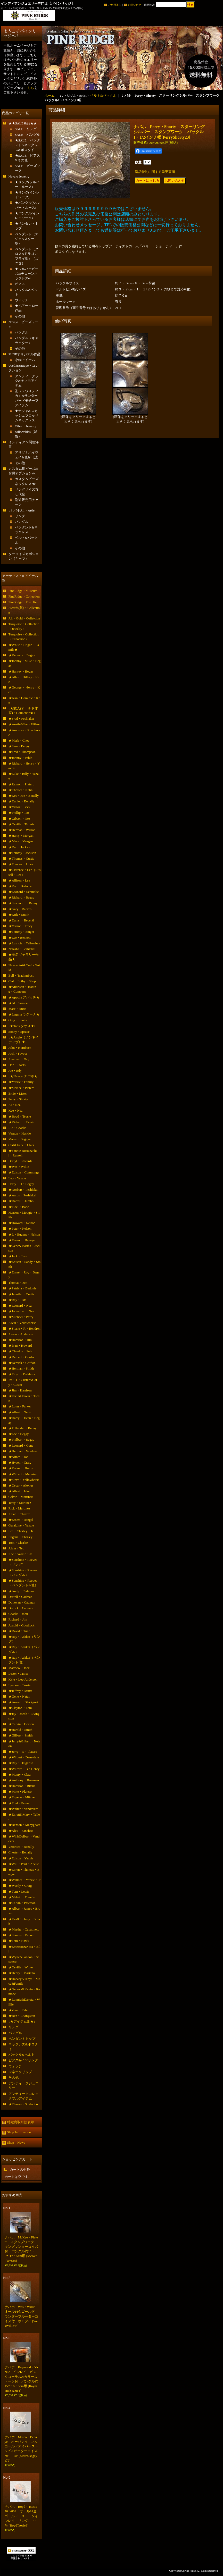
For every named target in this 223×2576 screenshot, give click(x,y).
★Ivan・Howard (20, 1345)
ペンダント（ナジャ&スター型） (26, 238)
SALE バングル (27, 135)
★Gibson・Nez (19, 818)
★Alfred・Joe (18, 1457)
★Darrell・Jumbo (21, 1201)
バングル (21, 332)
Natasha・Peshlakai (22, 949)
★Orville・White (21, 1967)
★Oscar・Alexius (21, 1485)
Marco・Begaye (20, 1139)
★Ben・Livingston (22, 2016)
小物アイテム (25, 360)
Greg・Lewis (18, 1020)
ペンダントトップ (22, 2039)
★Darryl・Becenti (21, 920)
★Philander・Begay (23, 1428)
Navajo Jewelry (19, 176)
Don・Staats (17, 1065)
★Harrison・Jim (20, 1340)
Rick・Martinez (19, 1508)
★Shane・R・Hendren (24, 1328)
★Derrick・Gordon (22, 1363)
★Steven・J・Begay (23, 903)
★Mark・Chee (19, 740)
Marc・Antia (17, 1009)
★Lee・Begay (19, 1434)
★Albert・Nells (20, 1412)
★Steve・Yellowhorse (24, 1480)
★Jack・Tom (18, 1256)
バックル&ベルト (22, 2055)
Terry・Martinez (20, 1503)
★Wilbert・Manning (23, 1474)
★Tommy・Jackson (22, 853)
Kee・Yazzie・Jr (20, 1554)
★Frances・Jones (21, 864)
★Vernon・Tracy (20, 926)
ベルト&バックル (103, 95)
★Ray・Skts (17, 1300)
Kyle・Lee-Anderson (23, 1679)
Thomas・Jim (18, 1283)
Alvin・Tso (16, 1548)
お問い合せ (134, 4)
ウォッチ (21, 300)
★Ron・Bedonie (20, 886)
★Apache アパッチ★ (24, 997)
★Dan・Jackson (20, 847)
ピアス (20, 284)
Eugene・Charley (20, 1537)
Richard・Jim (18, 1619)
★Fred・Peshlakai (21, 718)
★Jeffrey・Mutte (20, 1691)
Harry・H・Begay (21, 1184)
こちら (29, 88)
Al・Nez (15, 1105)
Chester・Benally (20, 1852)
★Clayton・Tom (20, 1708)
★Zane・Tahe (18, 2010)
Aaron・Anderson (21, 1334)
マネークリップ (20, 2072)
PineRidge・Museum (23, 591)
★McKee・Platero (22, 1088)
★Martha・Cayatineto (24, 1929)
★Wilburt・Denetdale (24, 1757)
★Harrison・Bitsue (22, 1786)
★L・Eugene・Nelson (24, 1234)
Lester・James (18, 1673)
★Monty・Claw (20, 1774)
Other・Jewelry (25, 426)
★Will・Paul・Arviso (24, 1864)
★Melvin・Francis (22, 1897)
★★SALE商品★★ (23, 123)
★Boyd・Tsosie (20, 1116)
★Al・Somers (19, 1003)
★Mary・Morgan (21, 841)
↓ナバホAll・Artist (22, 510)
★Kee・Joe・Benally (24, 796)
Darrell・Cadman (20, 1597)
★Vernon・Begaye (22, 1240)
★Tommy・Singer (21, 932)
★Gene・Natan (19, 1696)
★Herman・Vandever (24, 1451)
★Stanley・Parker (21, 1935)
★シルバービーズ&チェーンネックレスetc (26, 273)
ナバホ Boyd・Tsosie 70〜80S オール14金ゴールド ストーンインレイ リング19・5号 (22, 2516)
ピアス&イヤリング (23, 2060)
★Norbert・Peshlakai (23, 1189)
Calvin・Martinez (21, 1497)
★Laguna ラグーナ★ (24, 1014)
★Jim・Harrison (20, 1390)
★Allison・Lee (19, 880)
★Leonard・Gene (21, 1445)
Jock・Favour (18, 1053)
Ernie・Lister (18, 1093)
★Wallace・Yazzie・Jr (25, 1880)
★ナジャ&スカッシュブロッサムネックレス (26, 415)
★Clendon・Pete (20, 1351)
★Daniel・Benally (22, 801)
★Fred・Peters (19, 1803)
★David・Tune (19, 1631)
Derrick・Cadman (21, 1608)
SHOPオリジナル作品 (24, 354)
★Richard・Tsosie (21, 1122)
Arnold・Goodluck (22, 1625)
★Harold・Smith (20, 1730)
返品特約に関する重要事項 (155, 172)
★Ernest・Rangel (21, 1520)
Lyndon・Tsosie (20, 1685)
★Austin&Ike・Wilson (24, 724)
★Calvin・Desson (21, 1724)
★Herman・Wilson (22, 830)
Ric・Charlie (17, 1128)
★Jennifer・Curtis (21, 1294)
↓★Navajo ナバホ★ (23, 1076)
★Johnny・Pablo (20, 758)
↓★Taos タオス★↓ (22, 1026)
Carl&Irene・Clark (22, 1145)
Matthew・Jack (19, 1668)
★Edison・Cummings (24, 1172)
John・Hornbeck (20, 1048)
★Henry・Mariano (22, 1973)
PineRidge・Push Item (24, 602)
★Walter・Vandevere (23, 1809)
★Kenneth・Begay (22, 655)
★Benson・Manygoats (24, 1825)
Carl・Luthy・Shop (22, 981)
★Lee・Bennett (20, 937)
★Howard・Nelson (22, 1223)
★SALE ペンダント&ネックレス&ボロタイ (27, 145)
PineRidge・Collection (24, 596)
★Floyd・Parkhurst (22, 1374)
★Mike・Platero (20, 1791)
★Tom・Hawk (19, 1941)
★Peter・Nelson (20, 1228)
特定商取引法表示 (20, 2122)
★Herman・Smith (21, 1368)
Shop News (16, 2142)
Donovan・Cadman (22, 1602)
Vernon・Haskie (20, 1133)
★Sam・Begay (19, 746)
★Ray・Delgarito (21, 1763)
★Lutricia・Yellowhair (24, 943)
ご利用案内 (114, 4)
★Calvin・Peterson (22, 1903)
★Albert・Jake (19, 1491)
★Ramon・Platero (21, 784)
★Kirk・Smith (19, 915)
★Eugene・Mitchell (23, 1797)
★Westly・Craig (20, 1885)
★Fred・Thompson (22, 752)
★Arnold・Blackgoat (23, 1702)
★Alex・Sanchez (21, 1831)
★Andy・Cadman (21, 1591)
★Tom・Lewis (19, 1891)
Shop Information (19, 2132)
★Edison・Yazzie (21, 1858)
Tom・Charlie (18, 1543)
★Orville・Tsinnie (22, 824)
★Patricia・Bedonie (23, 1288)
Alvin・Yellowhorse (22, 1323)
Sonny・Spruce (19, 1032)
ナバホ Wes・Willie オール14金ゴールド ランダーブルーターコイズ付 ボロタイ (22, 2316)
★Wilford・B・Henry (24, 1769)
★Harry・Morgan (21, 835)
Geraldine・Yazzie (21, 1525)
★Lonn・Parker (20, 1406)
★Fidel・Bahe (19, 1207)
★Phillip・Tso (19, 813)
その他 (20, 316)
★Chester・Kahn (21, 790)
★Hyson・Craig (20, 1462)
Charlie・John (18, 1614)
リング (20, 516)
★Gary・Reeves (20, 909)
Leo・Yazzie (17, 1178)
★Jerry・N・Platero (23, 1751)
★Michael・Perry (21, 1317)
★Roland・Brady (21, 1468)
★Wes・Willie (19, 1167)
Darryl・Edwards (20, 1161)
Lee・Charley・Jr (21, 1531)
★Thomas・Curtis (21, 858)
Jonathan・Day (19, 1059)
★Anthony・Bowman (24, 1780)
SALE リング (26, 129)
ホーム (50, 95)
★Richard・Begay (21, 897)
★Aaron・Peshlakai (22, 1195)
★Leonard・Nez (20, 1305)
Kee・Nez (16, 1110)
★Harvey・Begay (21, 671)
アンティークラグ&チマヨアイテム (26, 380)
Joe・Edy (15, 1070)
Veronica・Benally (21, 1847)
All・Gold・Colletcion (24, 618)
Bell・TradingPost (21, 975)
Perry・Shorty (18, 1099)
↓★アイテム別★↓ (22, 2021)
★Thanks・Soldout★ (24, 2104)
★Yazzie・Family (21, 1082)
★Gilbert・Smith (21, 1735)
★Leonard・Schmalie (24, 892)
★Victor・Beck (19, 807)
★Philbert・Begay (21, 1439)
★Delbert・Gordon (22, 1357)
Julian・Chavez (19, 1514)
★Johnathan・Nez (21, 1311)
